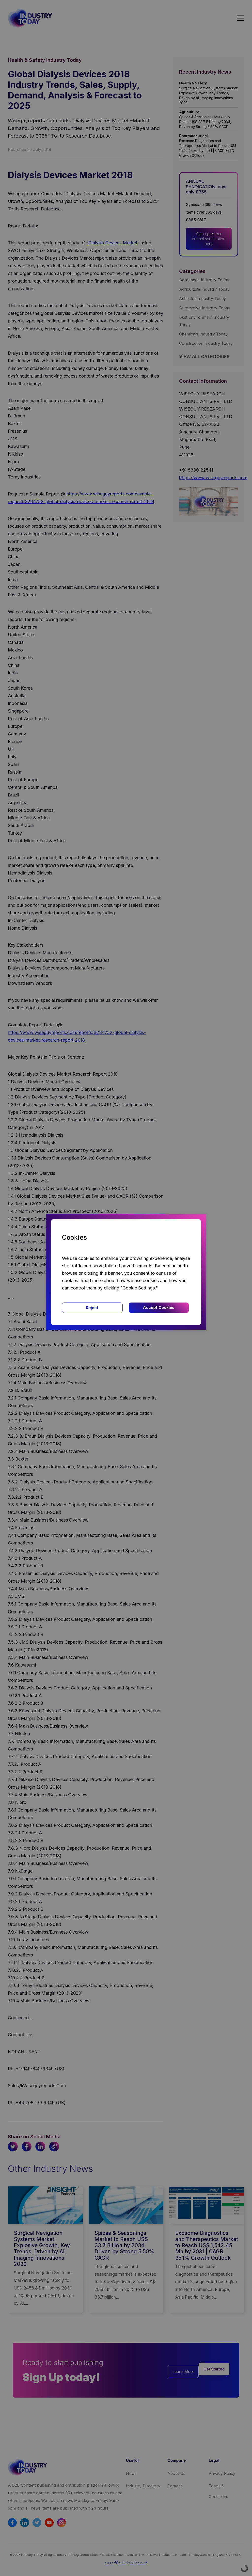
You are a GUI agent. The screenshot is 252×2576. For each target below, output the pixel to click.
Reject (92, 1307)
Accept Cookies (158, 1307)
